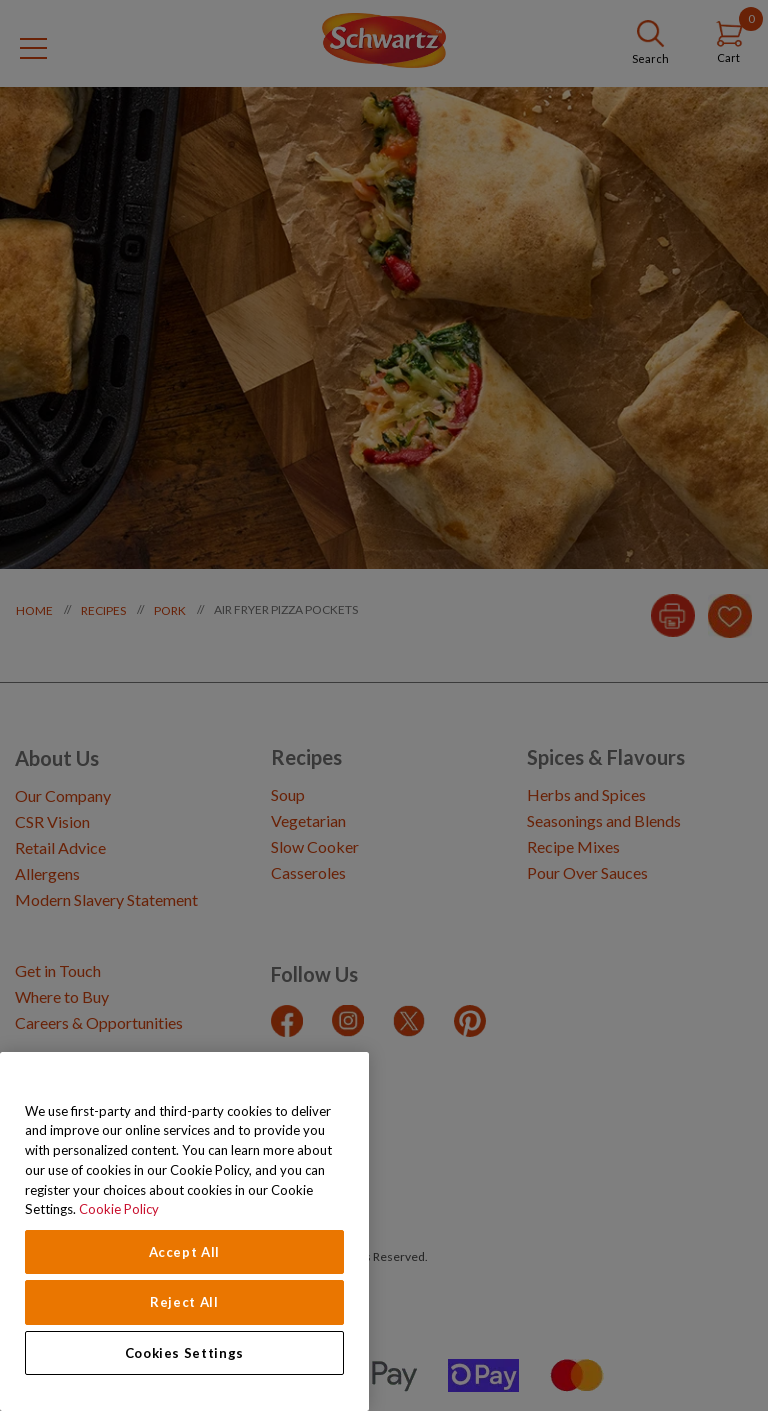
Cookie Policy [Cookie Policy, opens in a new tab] (119, 1209)
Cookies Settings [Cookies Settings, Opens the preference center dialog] (185, 1353)
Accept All (185, 1252)
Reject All (184, 1302)
